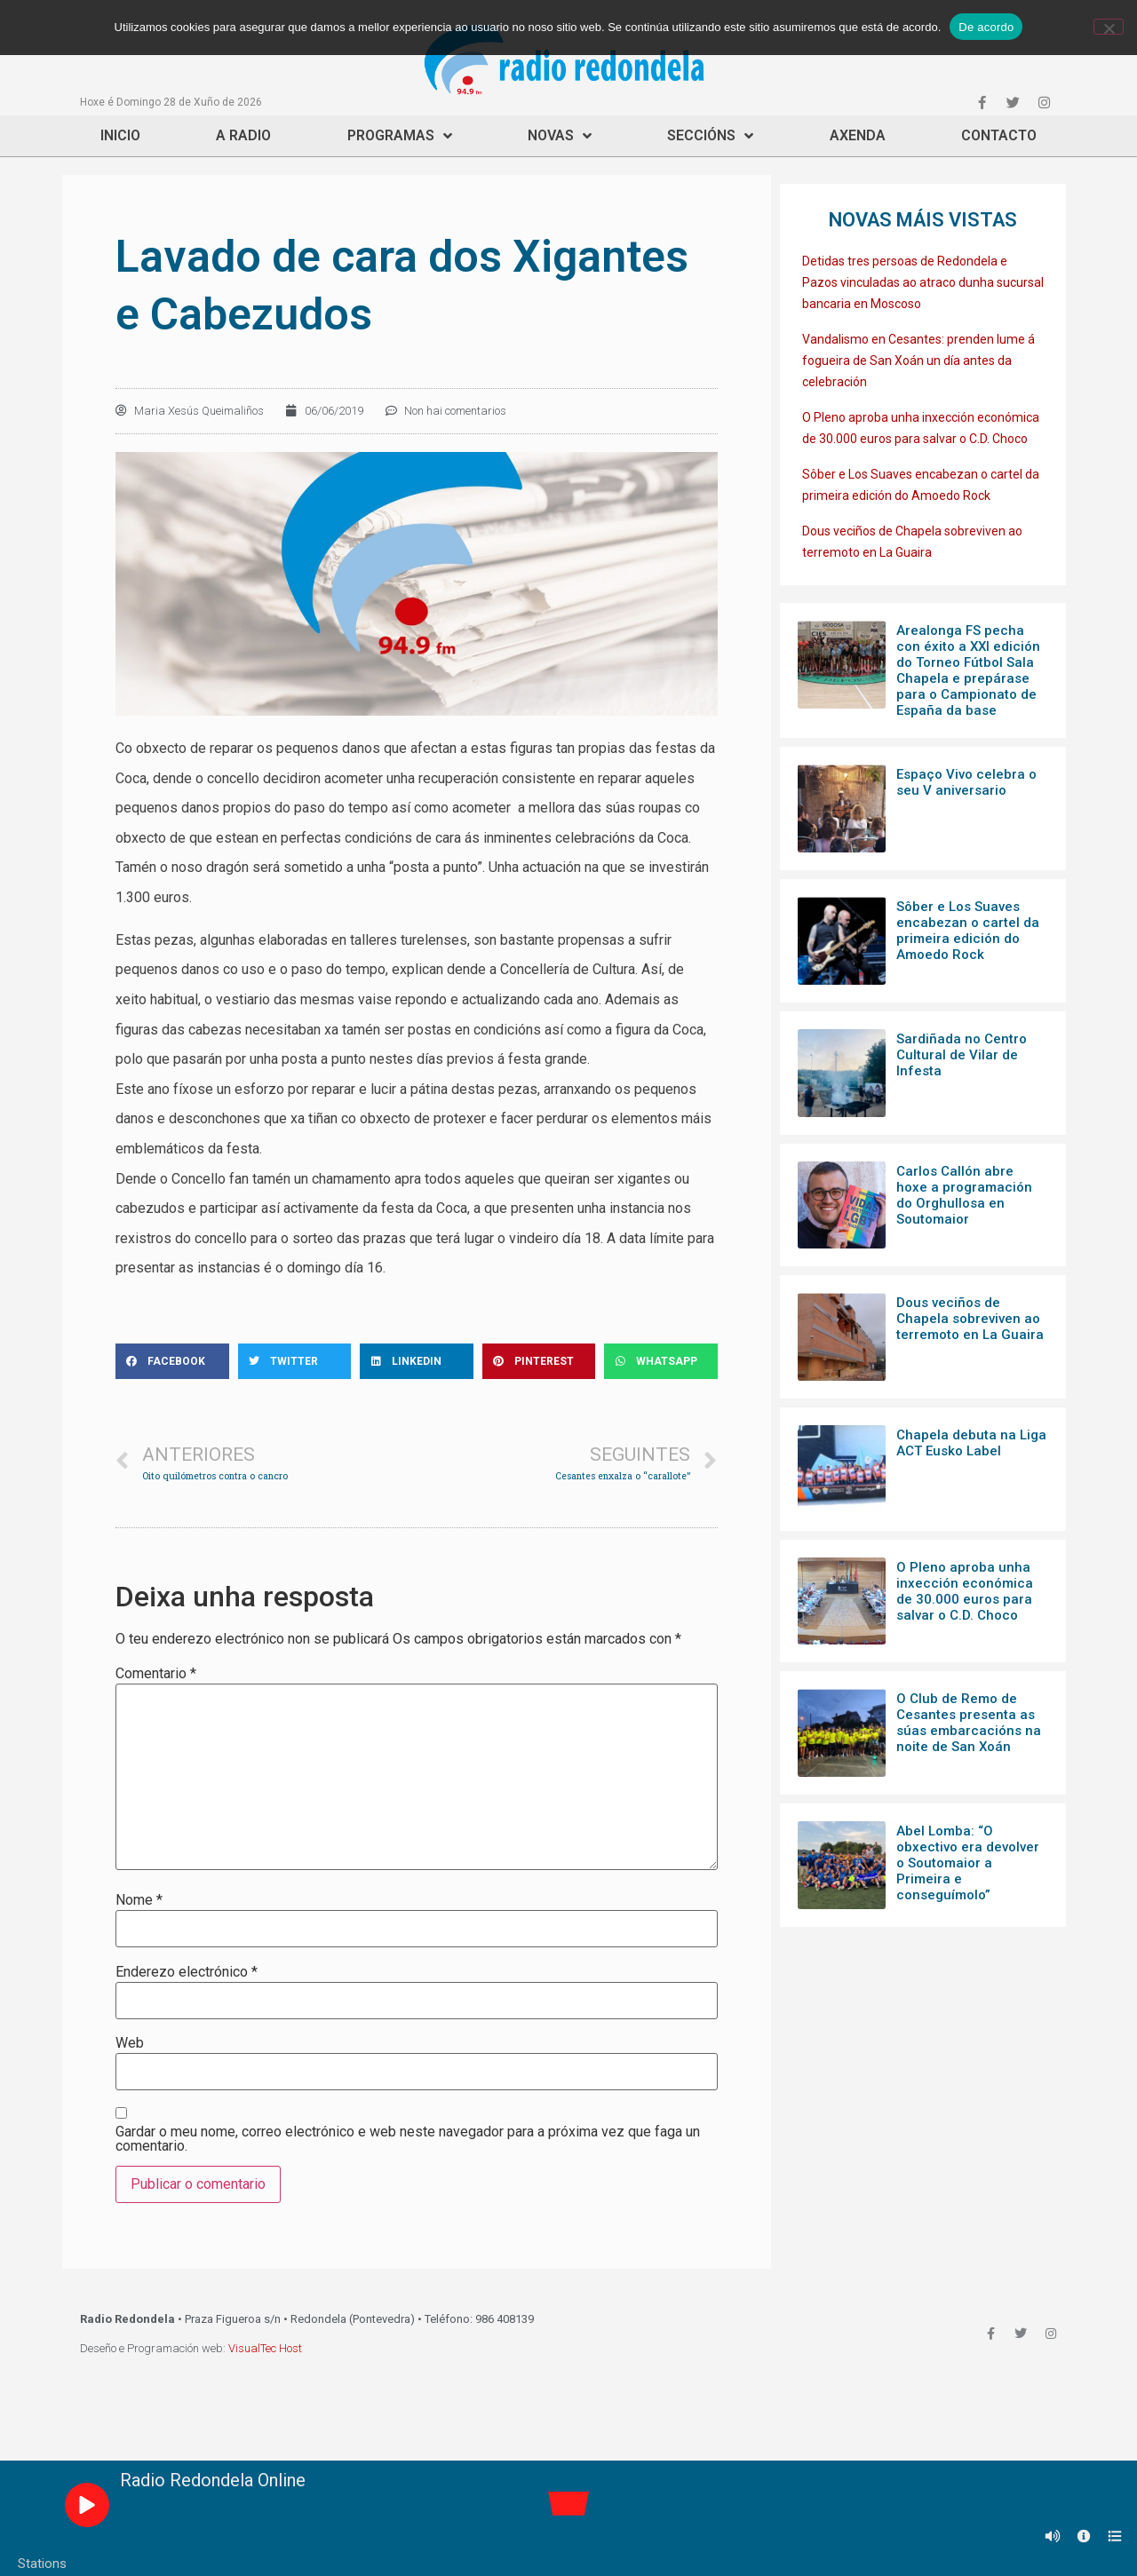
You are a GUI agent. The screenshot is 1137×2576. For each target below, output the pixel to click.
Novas (560, 136)
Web (129, 2043)
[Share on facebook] (172, 1361)
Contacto (999, 135)
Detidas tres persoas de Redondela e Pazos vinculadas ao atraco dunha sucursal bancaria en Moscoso (923, 282)
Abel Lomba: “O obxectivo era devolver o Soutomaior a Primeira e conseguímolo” (967, 1863)
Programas (399, 136)
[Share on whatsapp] (661, 1361)
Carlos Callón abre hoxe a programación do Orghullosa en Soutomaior (964, 1195)
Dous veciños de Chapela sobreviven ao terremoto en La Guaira (970, 1319)
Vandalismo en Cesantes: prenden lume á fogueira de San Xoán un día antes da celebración (918, 360)
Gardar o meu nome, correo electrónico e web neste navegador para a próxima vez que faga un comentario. (407, 2139)
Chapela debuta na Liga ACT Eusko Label (971, 1443)
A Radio (243, 135)
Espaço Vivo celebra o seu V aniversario (966, 782)
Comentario (155, 1674)
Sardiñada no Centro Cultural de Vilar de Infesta (961, 1055)
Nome (139, 1900)
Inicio (120, 135)
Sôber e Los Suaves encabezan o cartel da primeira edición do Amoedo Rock (967, 931)
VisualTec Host (265, 2348)
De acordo (986, 27)
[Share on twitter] (295, 1361)
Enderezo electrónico (186, 1972)
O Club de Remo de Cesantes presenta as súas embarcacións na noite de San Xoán (968, 1723)
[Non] (1108, 27)
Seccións (710, 136)
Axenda (858, 135)
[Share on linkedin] (416, 1361)
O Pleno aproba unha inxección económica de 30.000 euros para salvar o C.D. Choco (964, 1591)
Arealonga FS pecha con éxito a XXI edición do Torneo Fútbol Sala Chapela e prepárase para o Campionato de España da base (968, 670)
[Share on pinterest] (539, 1361)
